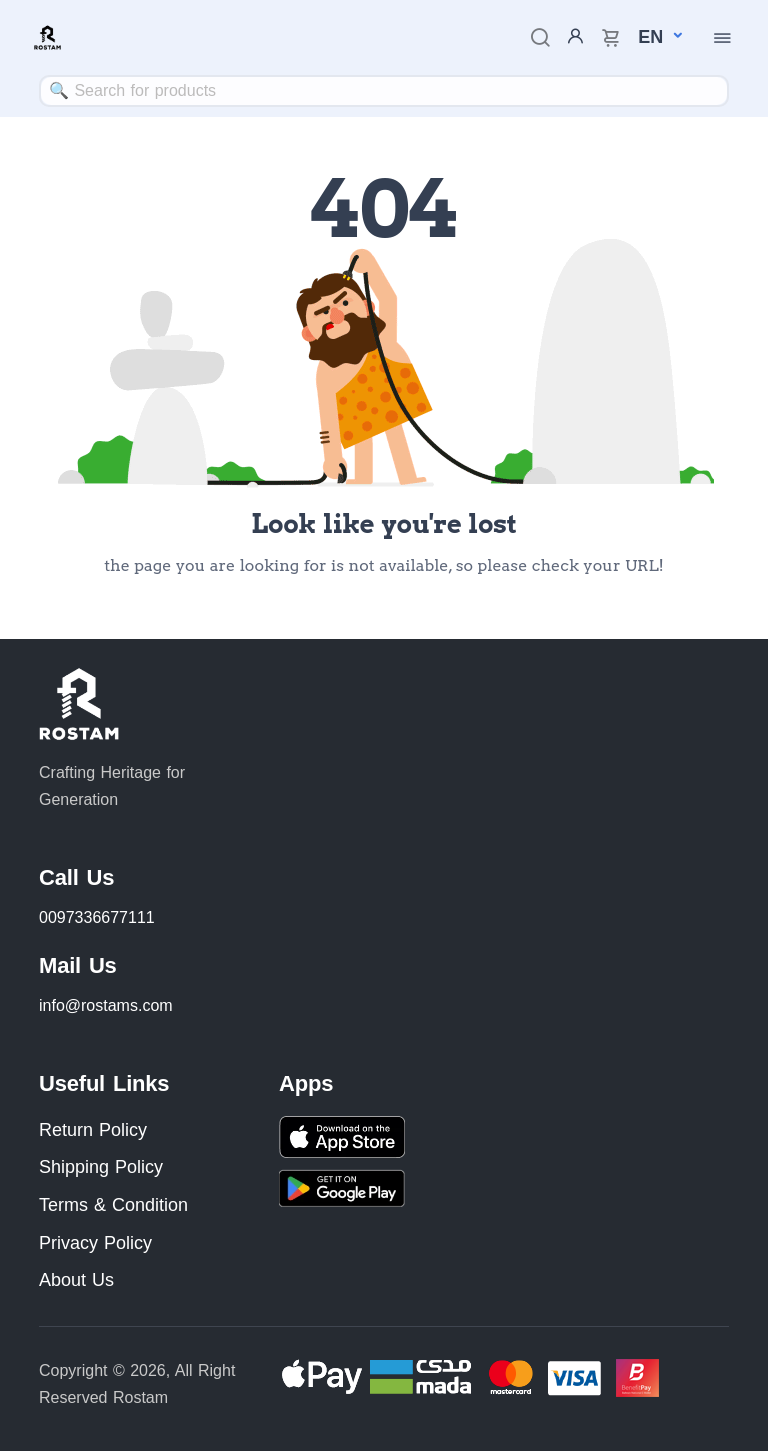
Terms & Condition (113, 1205)
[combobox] (384, 91)
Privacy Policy (95, 1243)
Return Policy (93, 1130)
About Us (76, 1280)
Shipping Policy (101, 1167)
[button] (651, 37)
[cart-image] (611, 37)
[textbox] (384, 90)
